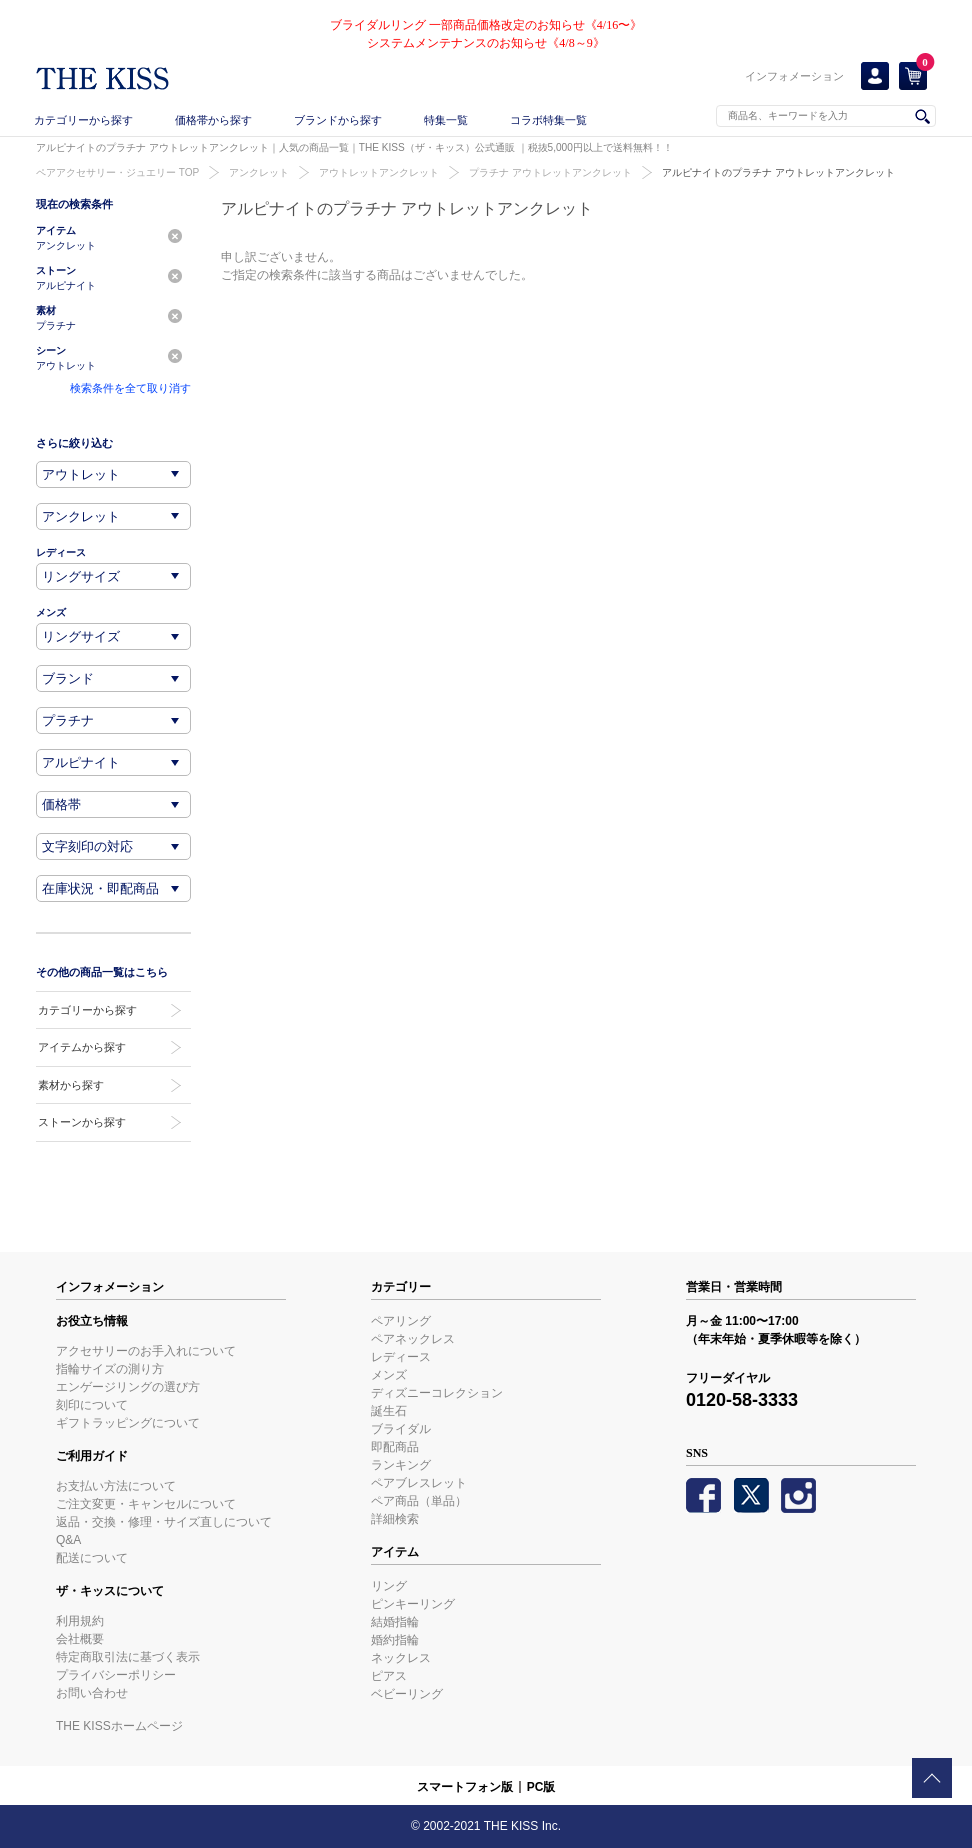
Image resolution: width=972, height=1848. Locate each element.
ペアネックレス (413, 1339)
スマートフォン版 (465, 1787)
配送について (92, 1558)
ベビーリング (407, 1694)
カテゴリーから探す (83, 120)
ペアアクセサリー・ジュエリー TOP (117, 172)
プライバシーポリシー (116, 1675)
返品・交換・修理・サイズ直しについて (164, 1522)
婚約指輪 (395, 1640)
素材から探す (71, 1085)
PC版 (541, 1787)
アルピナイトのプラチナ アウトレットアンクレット (778, 172)
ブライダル (401, 1429)
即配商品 (395, 1447)
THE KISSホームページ (119, 1726)
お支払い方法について (116, 1486)
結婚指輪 (395, 1622)
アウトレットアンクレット (379, 172)
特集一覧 (446, 120)
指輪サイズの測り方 (110, 1369)
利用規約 (80, 1621)
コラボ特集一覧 (548, 120)
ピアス (389, 1676)
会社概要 (80, 1639)
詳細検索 (395, 1519)
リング (389, 1586)
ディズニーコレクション (437, 1393)
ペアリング (401, 1321)
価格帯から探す (213, 120)
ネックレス (401, 1658)
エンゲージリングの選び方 (128, 1387)
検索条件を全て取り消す (130, 388)
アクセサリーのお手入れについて (146, 1351)
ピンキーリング (413, 1604)
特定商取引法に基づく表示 (128, 1657)
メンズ (389, 1375)
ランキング (401, 1465)
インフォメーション (794, 76)
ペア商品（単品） (419, 1501)
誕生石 (389, 1411)
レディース (401, 1357)
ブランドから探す (338, 120)
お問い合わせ (92, 1693)
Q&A (68, 1540)
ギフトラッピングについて (128, 1423)
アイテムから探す (82, 1047)
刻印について (92, 1405)
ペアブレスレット (419, 1483)
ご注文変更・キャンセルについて (146, 1504)
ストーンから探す (82, 1122)
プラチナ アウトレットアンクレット (550, 172)
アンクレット (259, 172)
